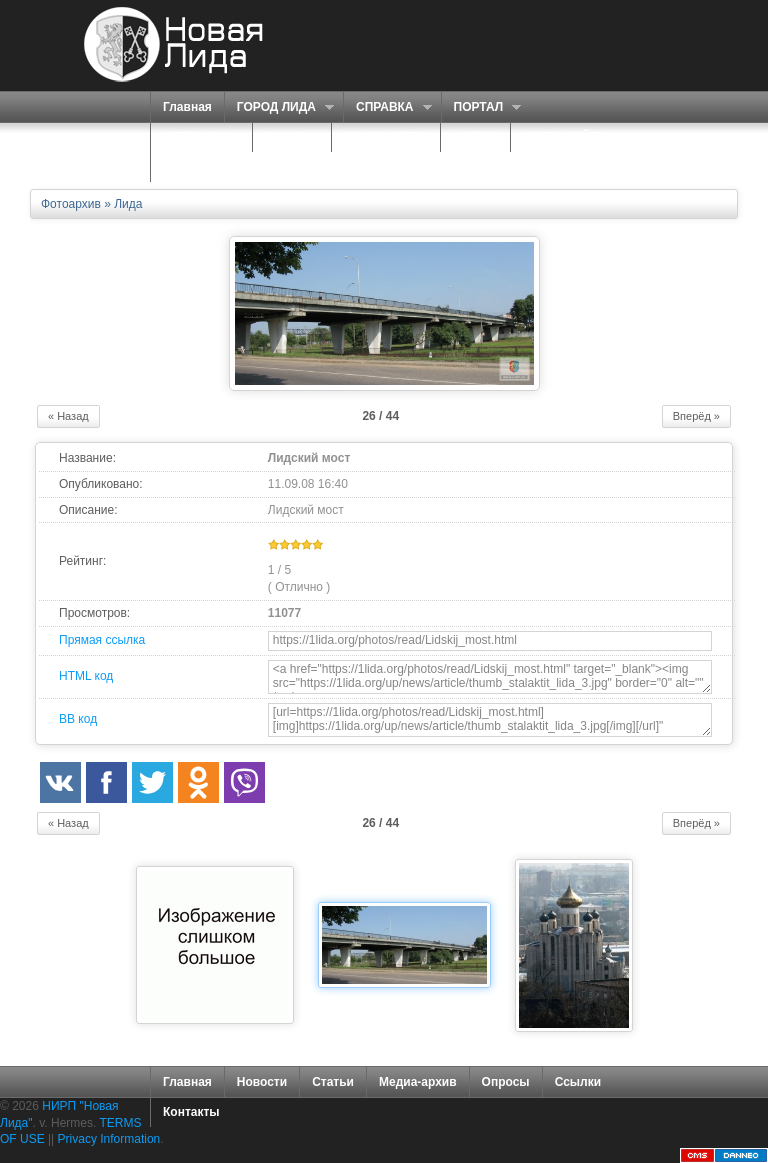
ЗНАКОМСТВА (386, 137)
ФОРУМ (475, 137)
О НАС (286, 137)
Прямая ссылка (102, 640)
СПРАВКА (387, 107)
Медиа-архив (418, 1082)
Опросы (506, 1082)
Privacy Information (109, 1139)
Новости (262, 1082)
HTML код (86, 676)
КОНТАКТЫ (196, 167)
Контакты (191, 1112)
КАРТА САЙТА (564, 137)
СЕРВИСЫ (196, 137)
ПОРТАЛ (481, 107)
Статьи (333, 1082)
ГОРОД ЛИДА (279, 107)
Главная (187, 107)
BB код (78, 719)
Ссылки (578, 1082)
